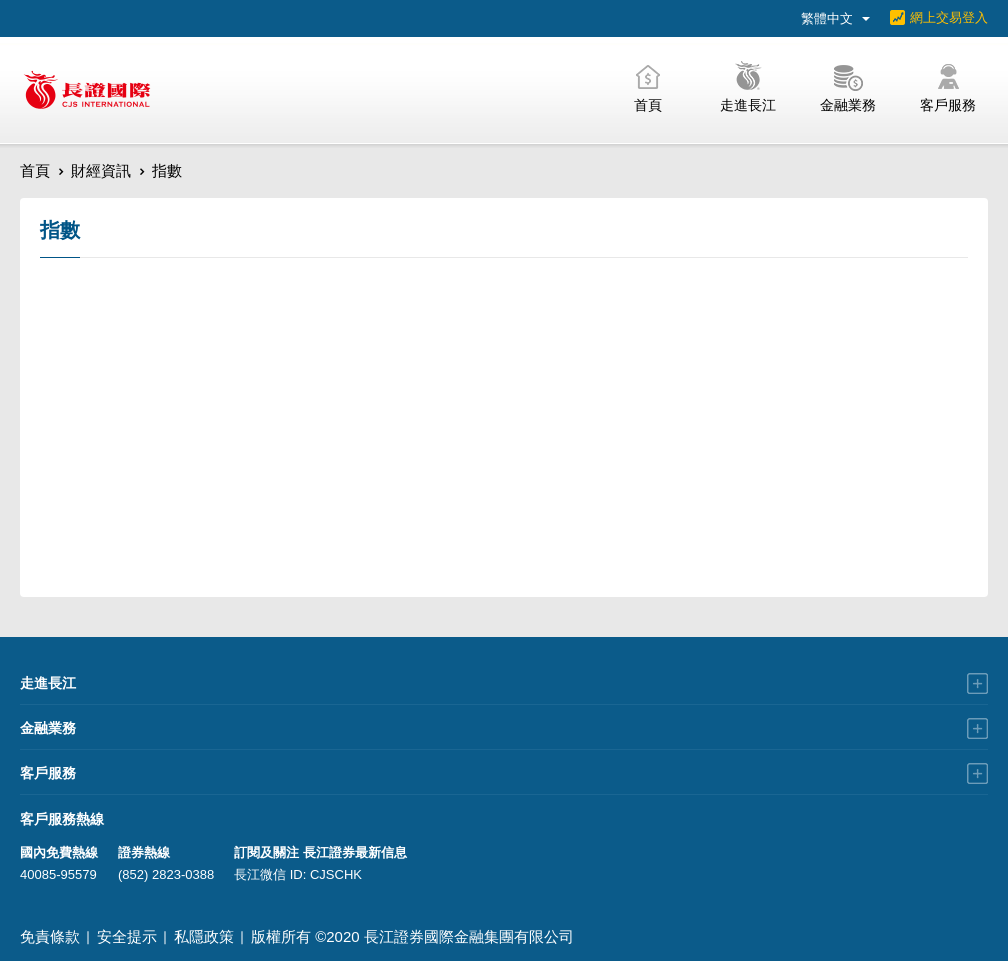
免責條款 (50, 936)
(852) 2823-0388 (166, 874)
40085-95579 (58, 874)
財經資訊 (101, 170)
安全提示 (127, 936)
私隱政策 (204, 936)
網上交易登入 (949, 17)
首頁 (35, 170)
